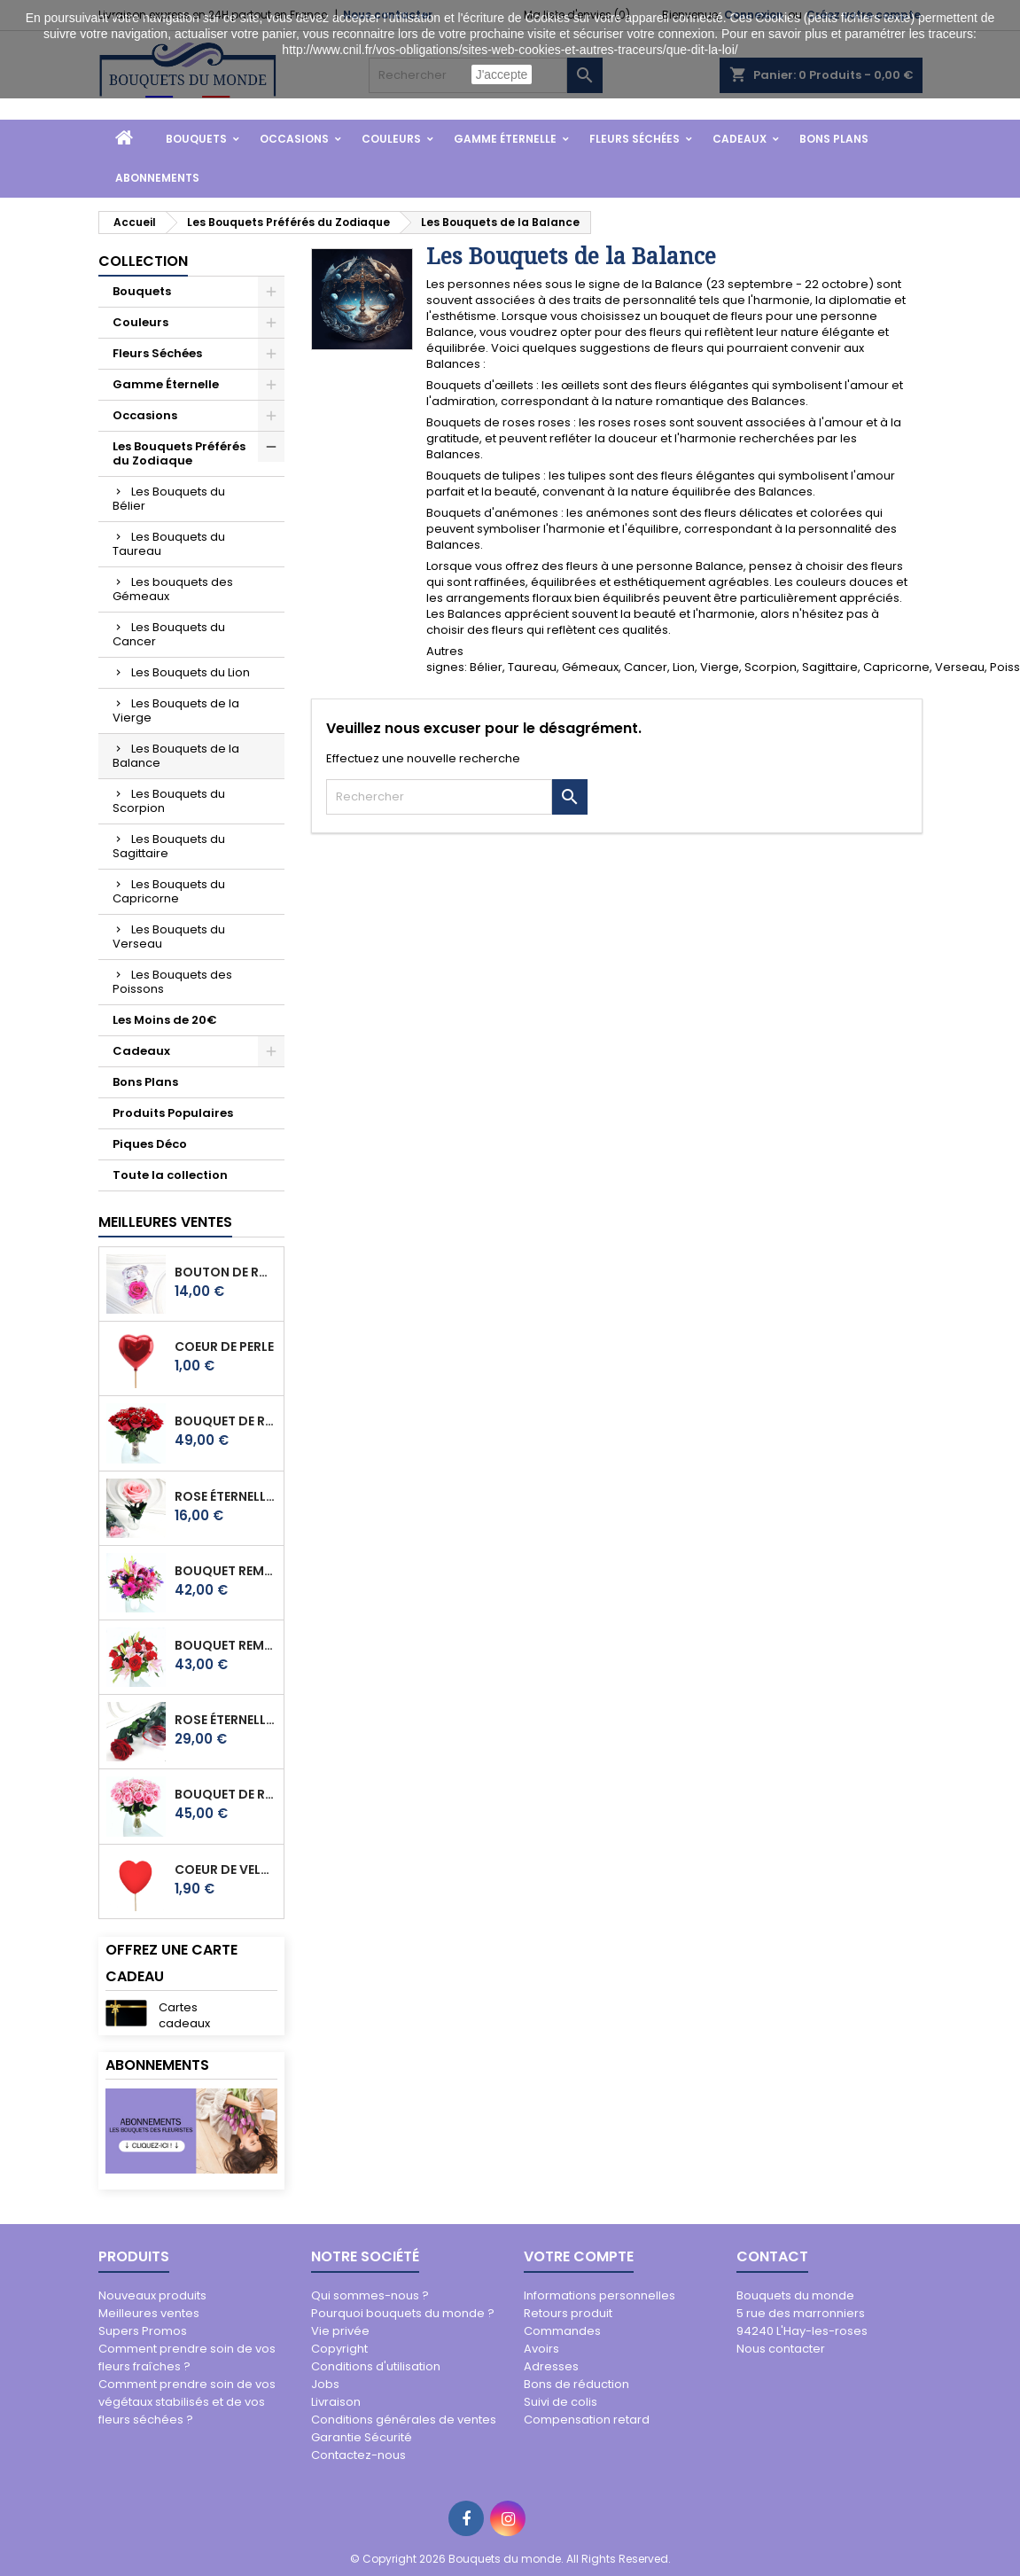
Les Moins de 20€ (165, 1019)
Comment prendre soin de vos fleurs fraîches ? (187, 2357)
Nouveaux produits (152, 2295)
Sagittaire (830, 667)
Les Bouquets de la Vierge (176, 710)
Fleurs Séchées (634, 138)
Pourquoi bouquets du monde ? (402, 2313)
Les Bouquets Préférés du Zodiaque (179, 453)
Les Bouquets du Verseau (169, 936)
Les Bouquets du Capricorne (169, 891)
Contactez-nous (358, 2455)
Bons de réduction (576, 2384)
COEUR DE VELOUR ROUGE (225, 1869)
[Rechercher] (439, 797)
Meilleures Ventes (165, 1222)
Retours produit (568, 2313)
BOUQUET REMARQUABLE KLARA (225, 1571)
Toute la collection (170, 1175)
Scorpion (770, 667)
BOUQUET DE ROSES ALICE (225, 1794)
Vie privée (340, 2330)
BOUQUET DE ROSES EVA (225, 1421)
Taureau (532, 667)
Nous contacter (780, 2348)
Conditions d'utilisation (375, 2366)
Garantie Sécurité (361, 2437)
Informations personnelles (599, 2295)
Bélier (486, 667)
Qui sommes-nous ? (370, 2295)
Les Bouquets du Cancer (169, 634)
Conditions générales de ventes (403, 2419)
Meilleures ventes (148, 2313)
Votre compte (579, 2256)
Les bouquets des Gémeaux (173, 589)
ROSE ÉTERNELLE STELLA (225, 1720)
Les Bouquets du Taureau (169, 543)
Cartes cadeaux (184, 2015)
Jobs (325, 2384)
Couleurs (391, 138)
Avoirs (541, 2348)
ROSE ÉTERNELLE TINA (225, 1496)
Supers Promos (142, 2330)
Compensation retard (587, 2419)
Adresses (551, 2366)
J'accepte (502, 74)
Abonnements (157, 177)
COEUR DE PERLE (224, 1346)
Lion (684, 667)
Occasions (294, 138)
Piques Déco (150, 1144)
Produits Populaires (173, 1113)
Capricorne (896, 667)
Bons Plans (833, 138)
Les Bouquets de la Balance (176, 755)
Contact (772, 2256)
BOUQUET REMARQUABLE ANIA (225, 1645)
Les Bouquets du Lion (190, 672)
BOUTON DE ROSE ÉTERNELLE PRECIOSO (225, 1272)
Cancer (645, 667)
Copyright (339, 2348)
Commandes (562, 2330)
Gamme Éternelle (505, 138)
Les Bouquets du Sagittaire (169, 846)
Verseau (960, 667)
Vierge (719, 667)
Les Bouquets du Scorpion (169, 800)
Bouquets (196, 138)
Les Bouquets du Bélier (169, 498)
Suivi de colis (560, 2401)
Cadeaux (739, 138)
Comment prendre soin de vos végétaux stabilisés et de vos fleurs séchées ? (187, 2402)
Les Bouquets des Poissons (172, 981)
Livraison (336, 2401)
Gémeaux (590, 667)
